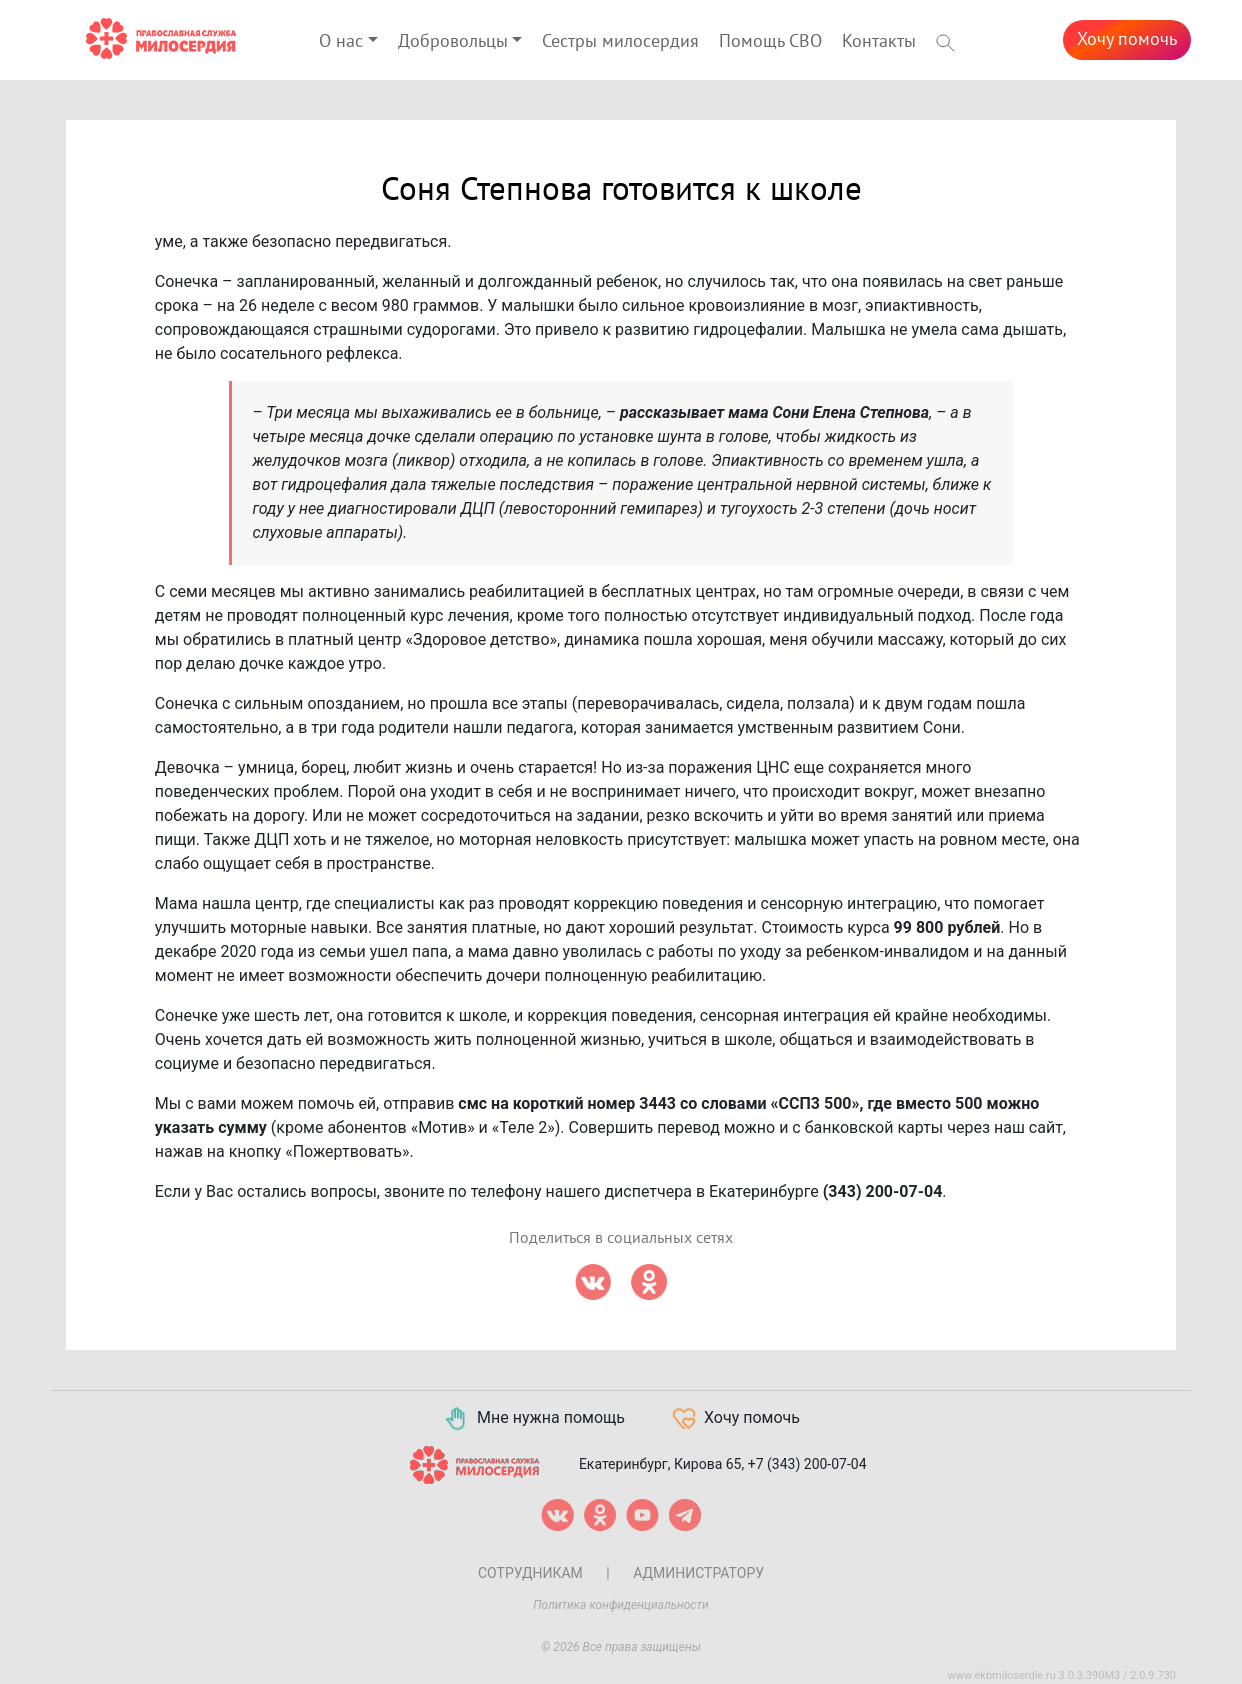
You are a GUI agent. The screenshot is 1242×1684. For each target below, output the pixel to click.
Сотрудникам (530, 1573)
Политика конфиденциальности (621, 1605)
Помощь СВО (770, 41)
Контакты (879, 41)
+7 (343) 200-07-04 (807, 1463)
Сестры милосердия (620, 41)
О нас (341, 41)
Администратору (698, 1573)
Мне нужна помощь (533, 1419)
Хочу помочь (1127, 39)
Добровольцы (453, 41)
